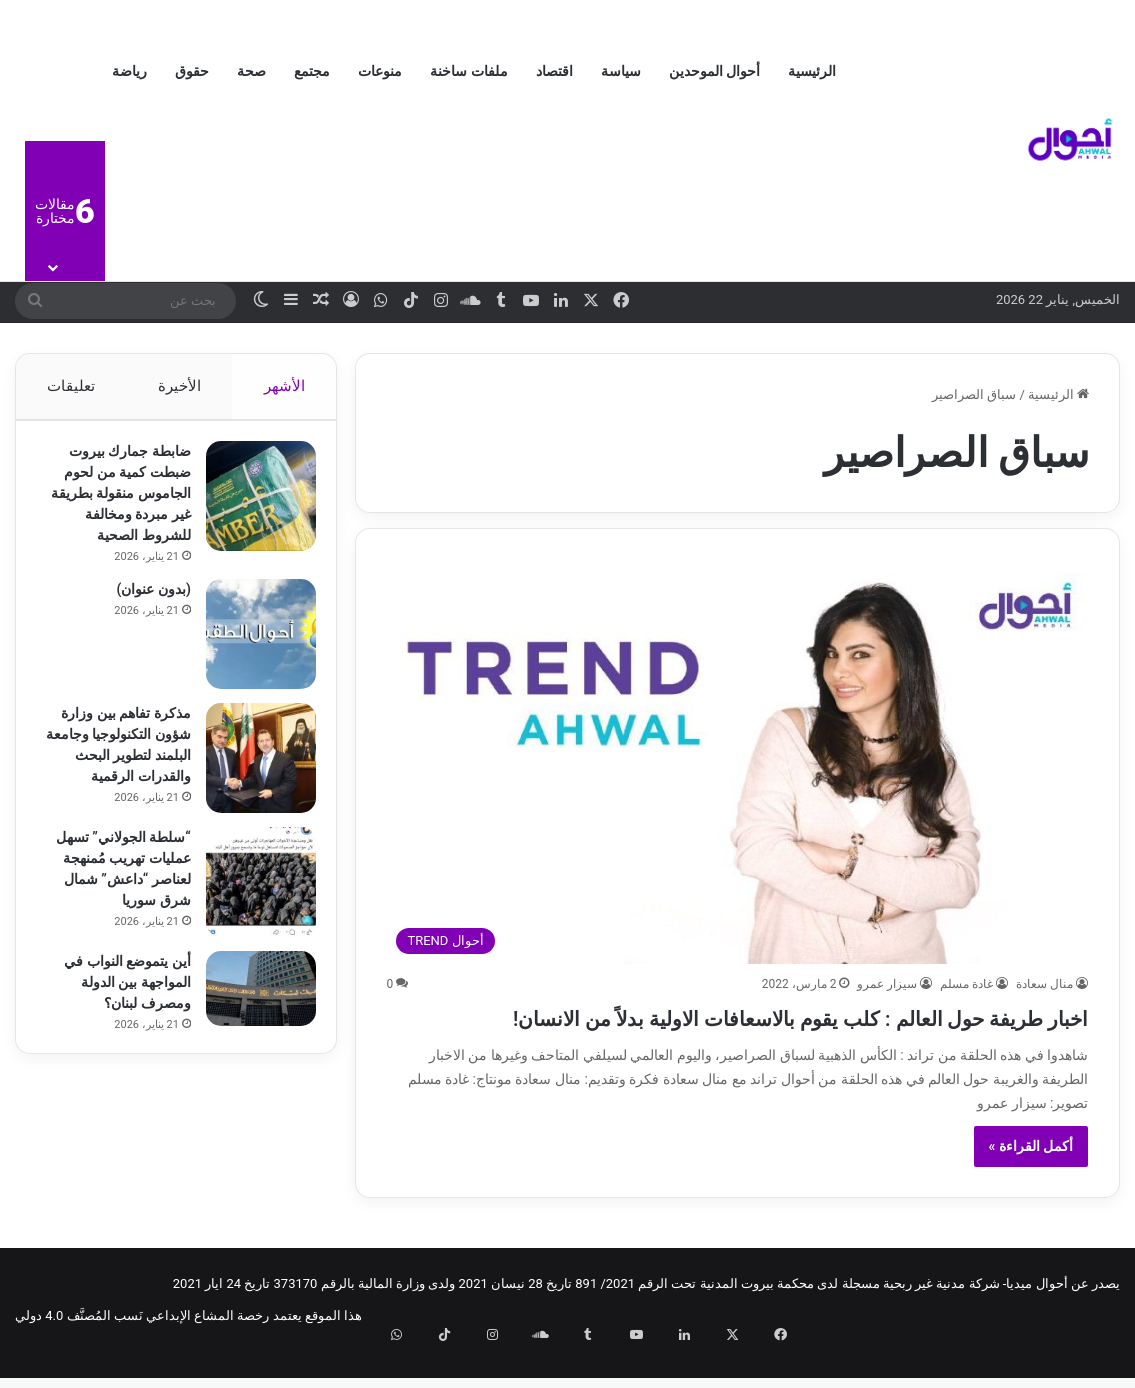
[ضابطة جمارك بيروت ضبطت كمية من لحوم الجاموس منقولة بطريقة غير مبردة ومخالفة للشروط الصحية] (251, 506)
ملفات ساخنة (468, 71)
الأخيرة (179, 386)
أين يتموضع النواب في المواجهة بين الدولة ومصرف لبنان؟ (117, 1041)
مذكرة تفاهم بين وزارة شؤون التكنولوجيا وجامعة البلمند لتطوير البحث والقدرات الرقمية (115, 786)
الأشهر (284, 386)
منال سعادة (1044, 984)
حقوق (192, 71)
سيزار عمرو (887, 984)
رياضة (129, 71)
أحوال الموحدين (714, 71)
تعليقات (71, 386)
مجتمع (312, 71)
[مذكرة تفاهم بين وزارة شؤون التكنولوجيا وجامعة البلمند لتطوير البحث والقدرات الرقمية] (251, 789)
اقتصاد (554, 71)
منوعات (380, 71)
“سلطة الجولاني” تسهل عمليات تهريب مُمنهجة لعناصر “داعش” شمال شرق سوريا (121, 924)
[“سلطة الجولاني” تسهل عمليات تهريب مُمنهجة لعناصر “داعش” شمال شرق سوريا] (251, 927)
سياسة (621, 71)
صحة (251, 71)
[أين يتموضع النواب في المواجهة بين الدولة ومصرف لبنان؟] (251, 1047)
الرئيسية (812, 71)
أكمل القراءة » (1031, 1182)
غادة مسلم (966, 984)
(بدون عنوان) (144, 620)
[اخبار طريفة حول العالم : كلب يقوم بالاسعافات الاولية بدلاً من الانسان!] (737, 761)
